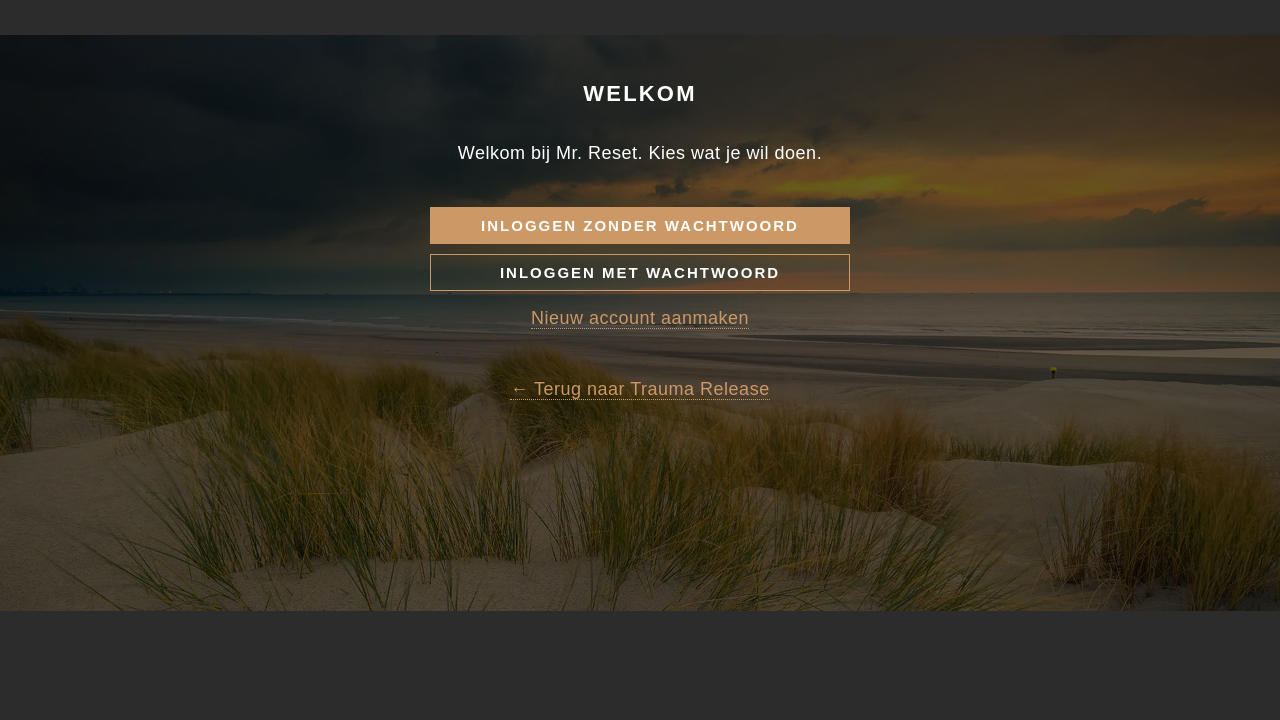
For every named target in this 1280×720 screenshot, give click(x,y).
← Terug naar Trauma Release (639, 472)
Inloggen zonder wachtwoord (640, 308)
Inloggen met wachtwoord (640, 355)
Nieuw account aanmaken (640, 401)
